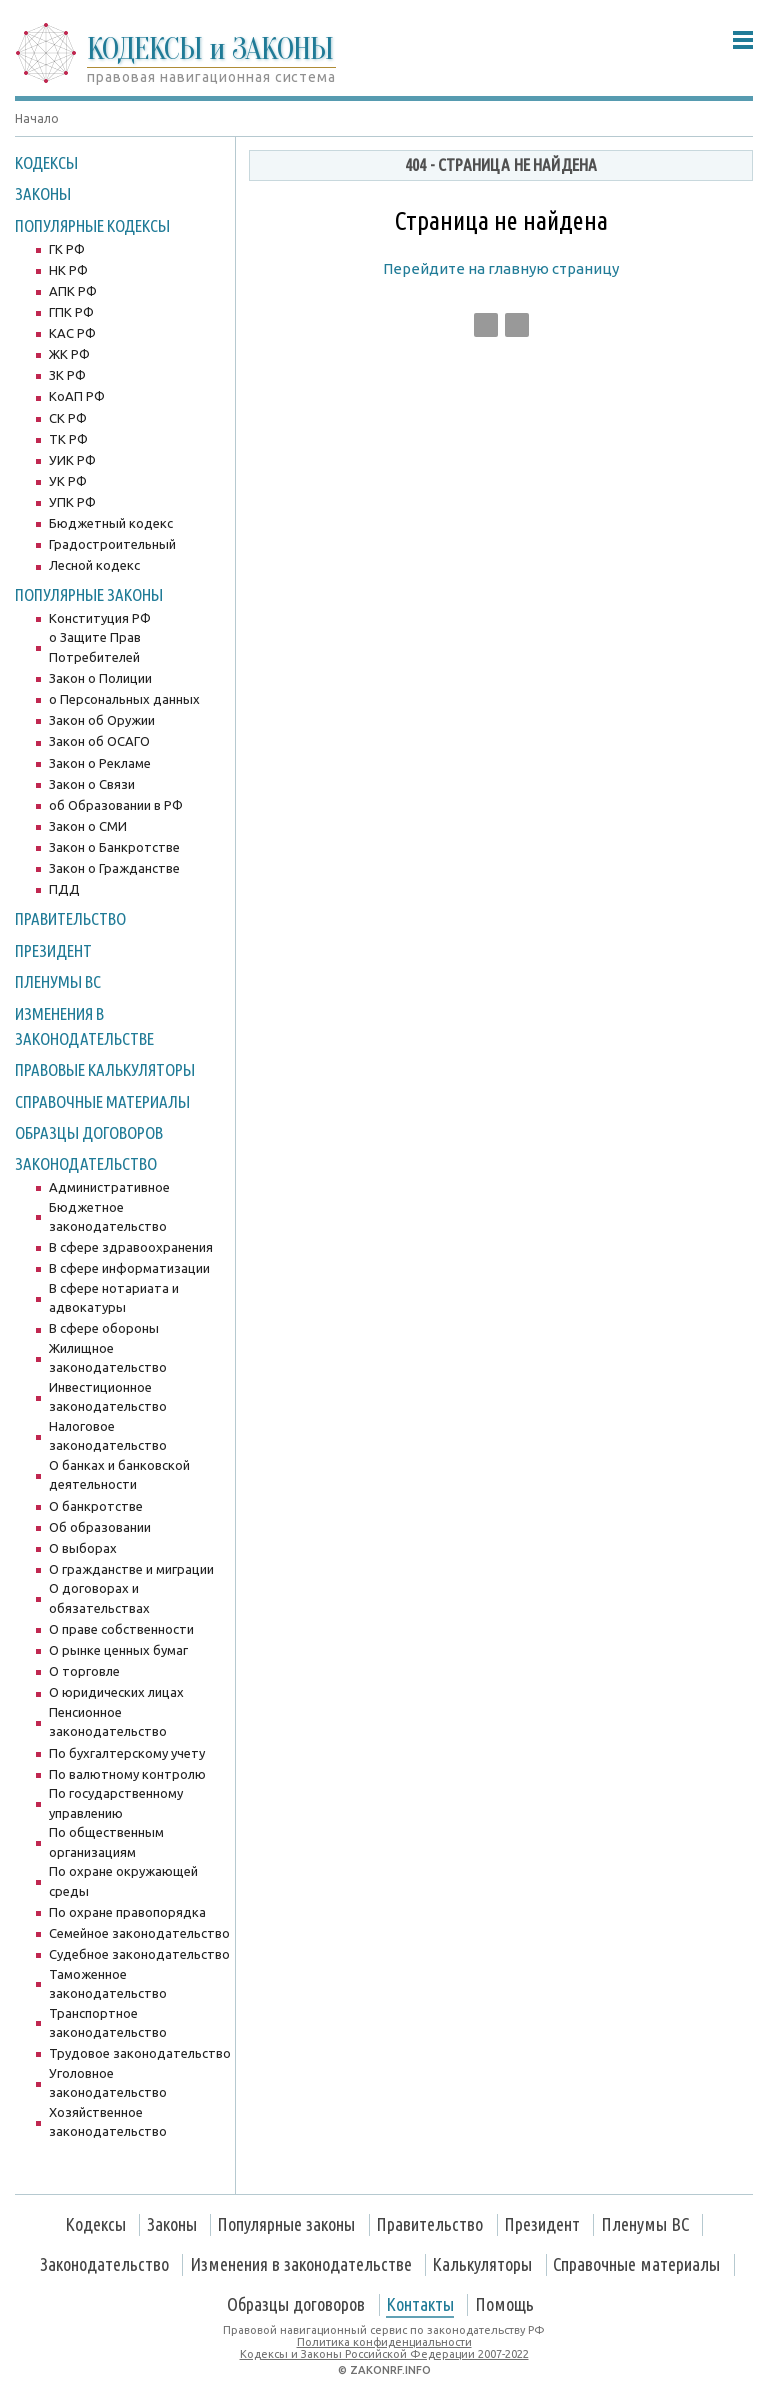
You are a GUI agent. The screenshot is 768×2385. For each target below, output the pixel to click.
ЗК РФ (67, 375)
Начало (37, 118)
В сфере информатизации (129, 1268)
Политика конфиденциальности (384, 2342)
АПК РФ (73, 291)
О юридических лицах (116, 1692)
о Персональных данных (124, 699)
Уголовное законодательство (108, 2083)
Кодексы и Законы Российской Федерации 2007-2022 (384, 2354)
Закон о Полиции (100, 678)
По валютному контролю (127, 1774)
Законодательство (86, 1163)
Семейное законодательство (139, 1933)
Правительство (70, 918)
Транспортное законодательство (108, 2023)
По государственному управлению (116, 1803)
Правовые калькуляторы (105, 1069)
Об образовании (100, 1527)
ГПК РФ (71, 312)
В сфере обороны (104, 1328)
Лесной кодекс (94, 565)
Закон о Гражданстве (114, 868)
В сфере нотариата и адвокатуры (114, 1298)
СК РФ (68, 418)
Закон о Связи (92, 784)
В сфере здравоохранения (131, 1247)
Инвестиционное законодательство (108, 1397)
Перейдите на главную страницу (501, 268)
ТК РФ (68, 439)
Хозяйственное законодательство (108, 2122)
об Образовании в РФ (116, 805)
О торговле (84, 1671)
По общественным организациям (106, 1842)
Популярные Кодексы (92, 225)
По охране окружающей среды (123, 1881)
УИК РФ (72, 460)
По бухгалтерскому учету (127, 1753)
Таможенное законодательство (108, 1984)
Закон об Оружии (102, 720)
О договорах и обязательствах (99, 1598)
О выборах (83, 1548)
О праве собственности (121, 1629)
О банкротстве (96, 1506)
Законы (43, 193)
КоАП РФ (77, 396)
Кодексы (46, 162)
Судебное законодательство (139, 1954)
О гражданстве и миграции (131, 1569)
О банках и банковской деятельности (119, 1475)
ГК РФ (67, 249)
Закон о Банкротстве (114, 847)
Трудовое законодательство (140, 2053)
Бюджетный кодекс (111, 523)
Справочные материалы (102, 1101)
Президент (53, 950)
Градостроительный (112, 544)
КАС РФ (72, 333)
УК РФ (68, 481)
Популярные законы (89, 594)
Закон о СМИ (88, 826)
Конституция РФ (100, 618)
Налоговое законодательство (108, 1436)
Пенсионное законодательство (108, 1722)
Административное (109, 1187)
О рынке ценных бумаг (118, 1650)
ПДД (64, 889)
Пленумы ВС (58, 981)
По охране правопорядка (127, 1912)
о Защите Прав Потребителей (95, 647)
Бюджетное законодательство (108, 1217)
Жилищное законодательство (108, 1358)
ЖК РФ (69, 354)
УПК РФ (72, 502)
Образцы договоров (89, 1132)
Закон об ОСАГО (99, 741)
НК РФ (68, 270)
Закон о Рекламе (100, 763)
